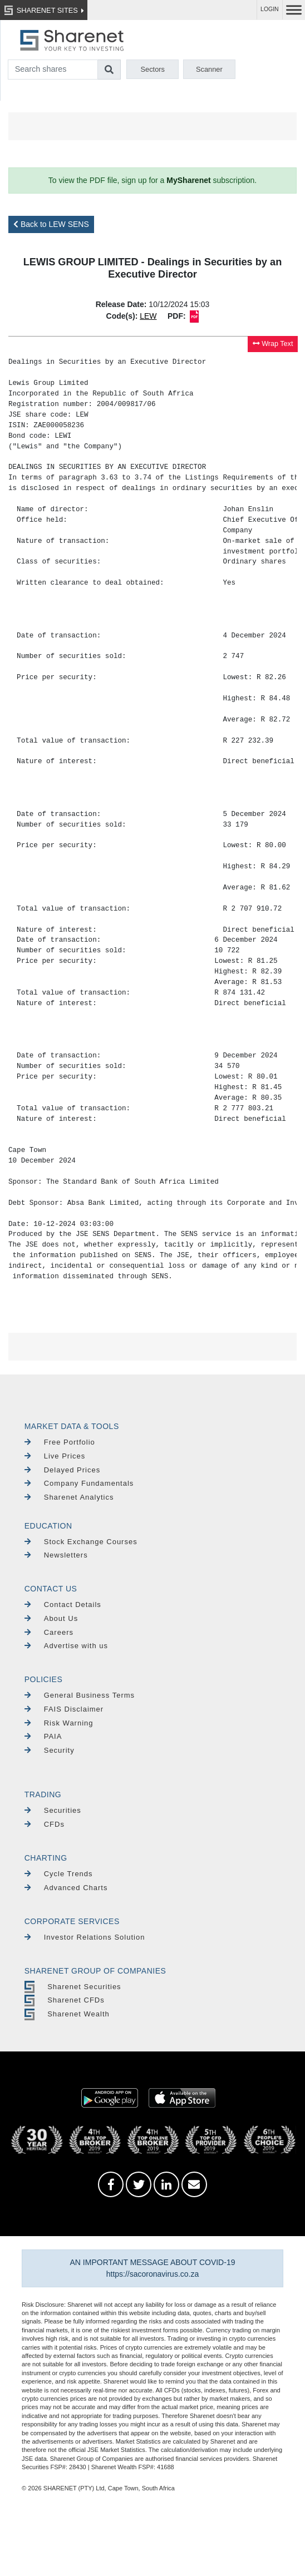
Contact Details (62, 1604)
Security (49, 1750)
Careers (48, 1632)
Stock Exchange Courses (80, 1541)
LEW (148, 316)
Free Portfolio (59, 1442)
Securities (52, 1810)
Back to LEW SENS (51, 224)
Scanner (209, 69)
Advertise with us (66, 1645)
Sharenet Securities (72, 1986)
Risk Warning (59, 1723)
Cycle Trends (58, 1874)
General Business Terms (79, 1695)
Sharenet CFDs (64, 2000)
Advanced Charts (66, 1887)
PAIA (43, 1736)
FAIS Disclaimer (64, 1709)
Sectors (153, 69)
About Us (51, 1618)
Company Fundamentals (79, 1483)
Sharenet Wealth (67, 2014)
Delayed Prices (62, 1470)
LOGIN (269, 9)
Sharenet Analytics (69, 1497)
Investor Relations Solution (84, 1937)
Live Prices (55, 1456)
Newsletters (56, 1555)
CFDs (44, 1824)
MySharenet (188, 180)
